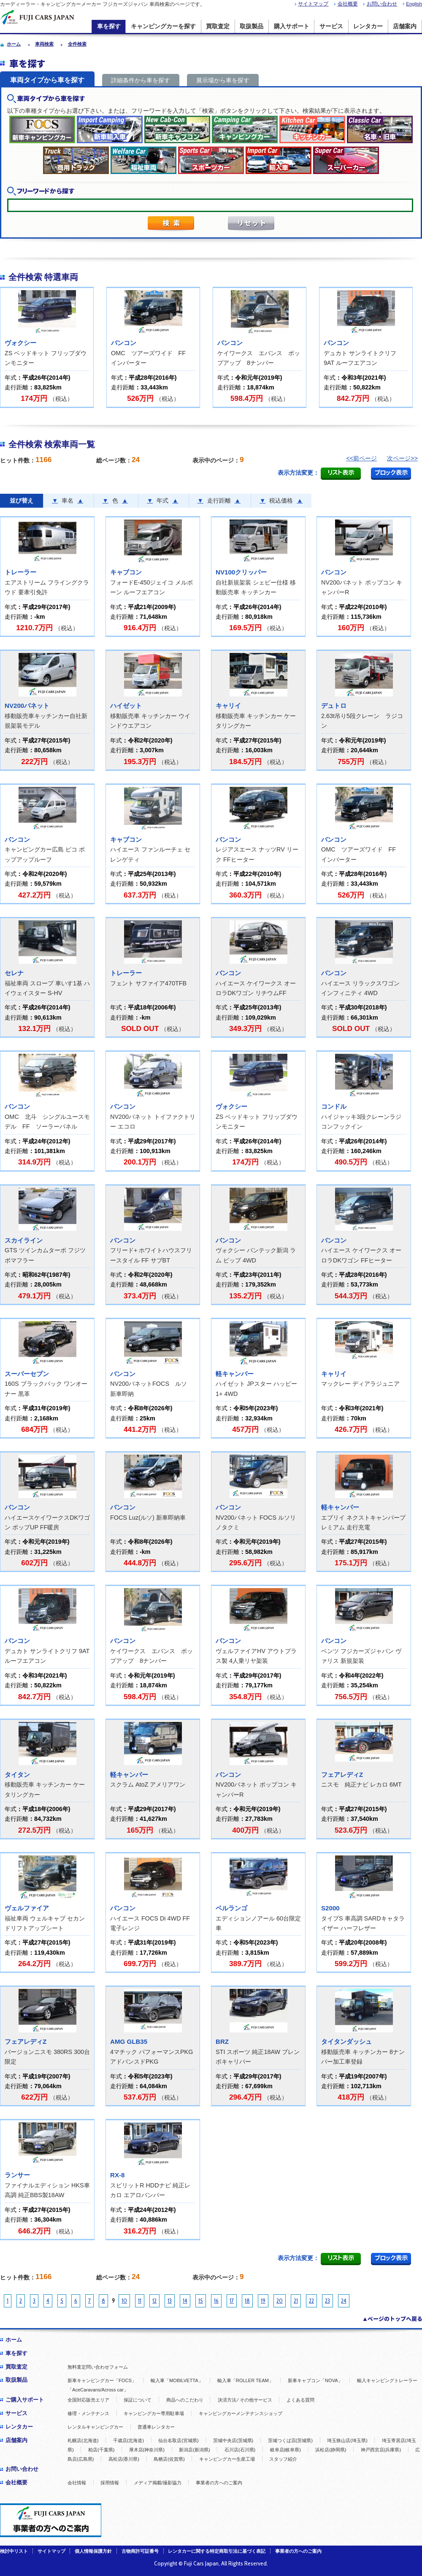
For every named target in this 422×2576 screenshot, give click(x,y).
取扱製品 (251, 26)
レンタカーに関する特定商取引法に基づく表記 (216, 2551)
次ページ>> (402, 458)
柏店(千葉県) (101, 2449)
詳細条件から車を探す (140, 80)
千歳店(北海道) (128, 2440)
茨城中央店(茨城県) (233, 2440)
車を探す (109, 26)
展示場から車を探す (222, 80)
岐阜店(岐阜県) (285, 2449)
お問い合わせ (382, 3)
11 (139, 2300)
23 (327, 2300)
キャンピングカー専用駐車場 (154, 2413)
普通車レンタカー (156, 2426)
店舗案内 (405, 26)
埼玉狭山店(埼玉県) (347, 2440)
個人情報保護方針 (93, 2551)
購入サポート (291, 26)
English (414, 3)
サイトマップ (313, 3)
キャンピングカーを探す (163, 26)
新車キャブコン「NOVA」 (315, 2380)
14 (185, 2300)
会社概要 (348, 3)
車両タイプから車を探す (47, 80)
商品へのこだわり (184, 2399)
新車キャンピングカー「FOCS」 (102, 2380)
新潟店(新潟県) (194, 2449)
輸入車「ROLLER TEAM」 (245, 2380)
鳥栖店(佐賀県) (169, 2459)
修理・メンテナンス (88, 2413)
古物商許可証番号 (140, 2551)
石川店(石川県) (240, 2449)
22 (311, 2300)
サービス (331, 26)
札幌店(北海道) (83, 2440)
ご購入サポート (24, 2399)
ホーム (13, 2340)
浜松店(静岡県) (330, 2449)
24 (343, 2300)
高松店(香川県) (123, 2459)
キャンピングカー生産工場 (227, 2459)
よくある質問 (300, 2399)
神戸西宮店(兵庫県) (381, 2449)
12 (154, 2300)
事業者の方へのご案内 (219, 2482)
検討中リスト (14, 2551)
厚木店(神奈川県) (147, 2449)
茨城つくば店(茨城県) (290, 2440)
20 (279, 2300)
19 (263, 2300)
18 (247, 2300)
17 (232, 2300)
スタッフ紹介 (283, 2459)
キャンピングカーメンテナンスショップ (240, 2413)
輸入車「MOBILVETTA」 (177, 2380)
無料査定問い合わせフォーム (98, 2366)
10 (124, 2300)
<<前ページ (361, 458)
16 (216, 2300)
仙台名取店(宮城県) (178, 2440)
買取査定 (218, 26)
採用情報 (109, 2482)
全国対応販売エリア (88, 2399)
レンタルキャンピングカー (95, 2426)
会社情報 (77, 2482)
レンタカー (368, 26)
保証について (137, 2399)
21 (296, 2300)
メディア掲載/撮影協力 (157, 2482)
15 (200, 2300)
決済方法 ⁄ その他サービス (245, 2399)
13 (170, 2300)
